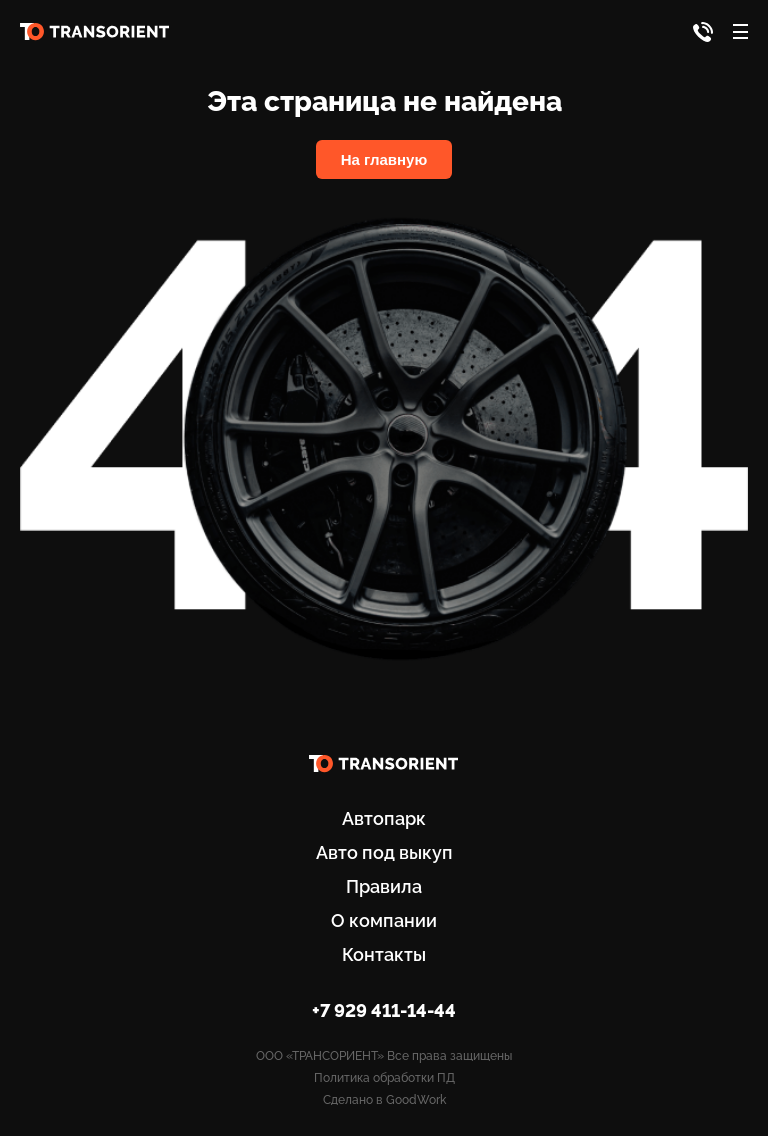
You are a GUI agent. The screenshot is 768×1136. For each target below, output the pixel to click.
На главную (384, 159)
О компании (384, 920)
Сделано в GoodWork (384, 1100)
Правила (384, 886)
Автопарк (384, 818)
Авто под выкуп (384, 852)
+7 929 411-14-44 (384, 1010)
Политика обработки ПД (384, 1078)
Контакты (384, 954)
